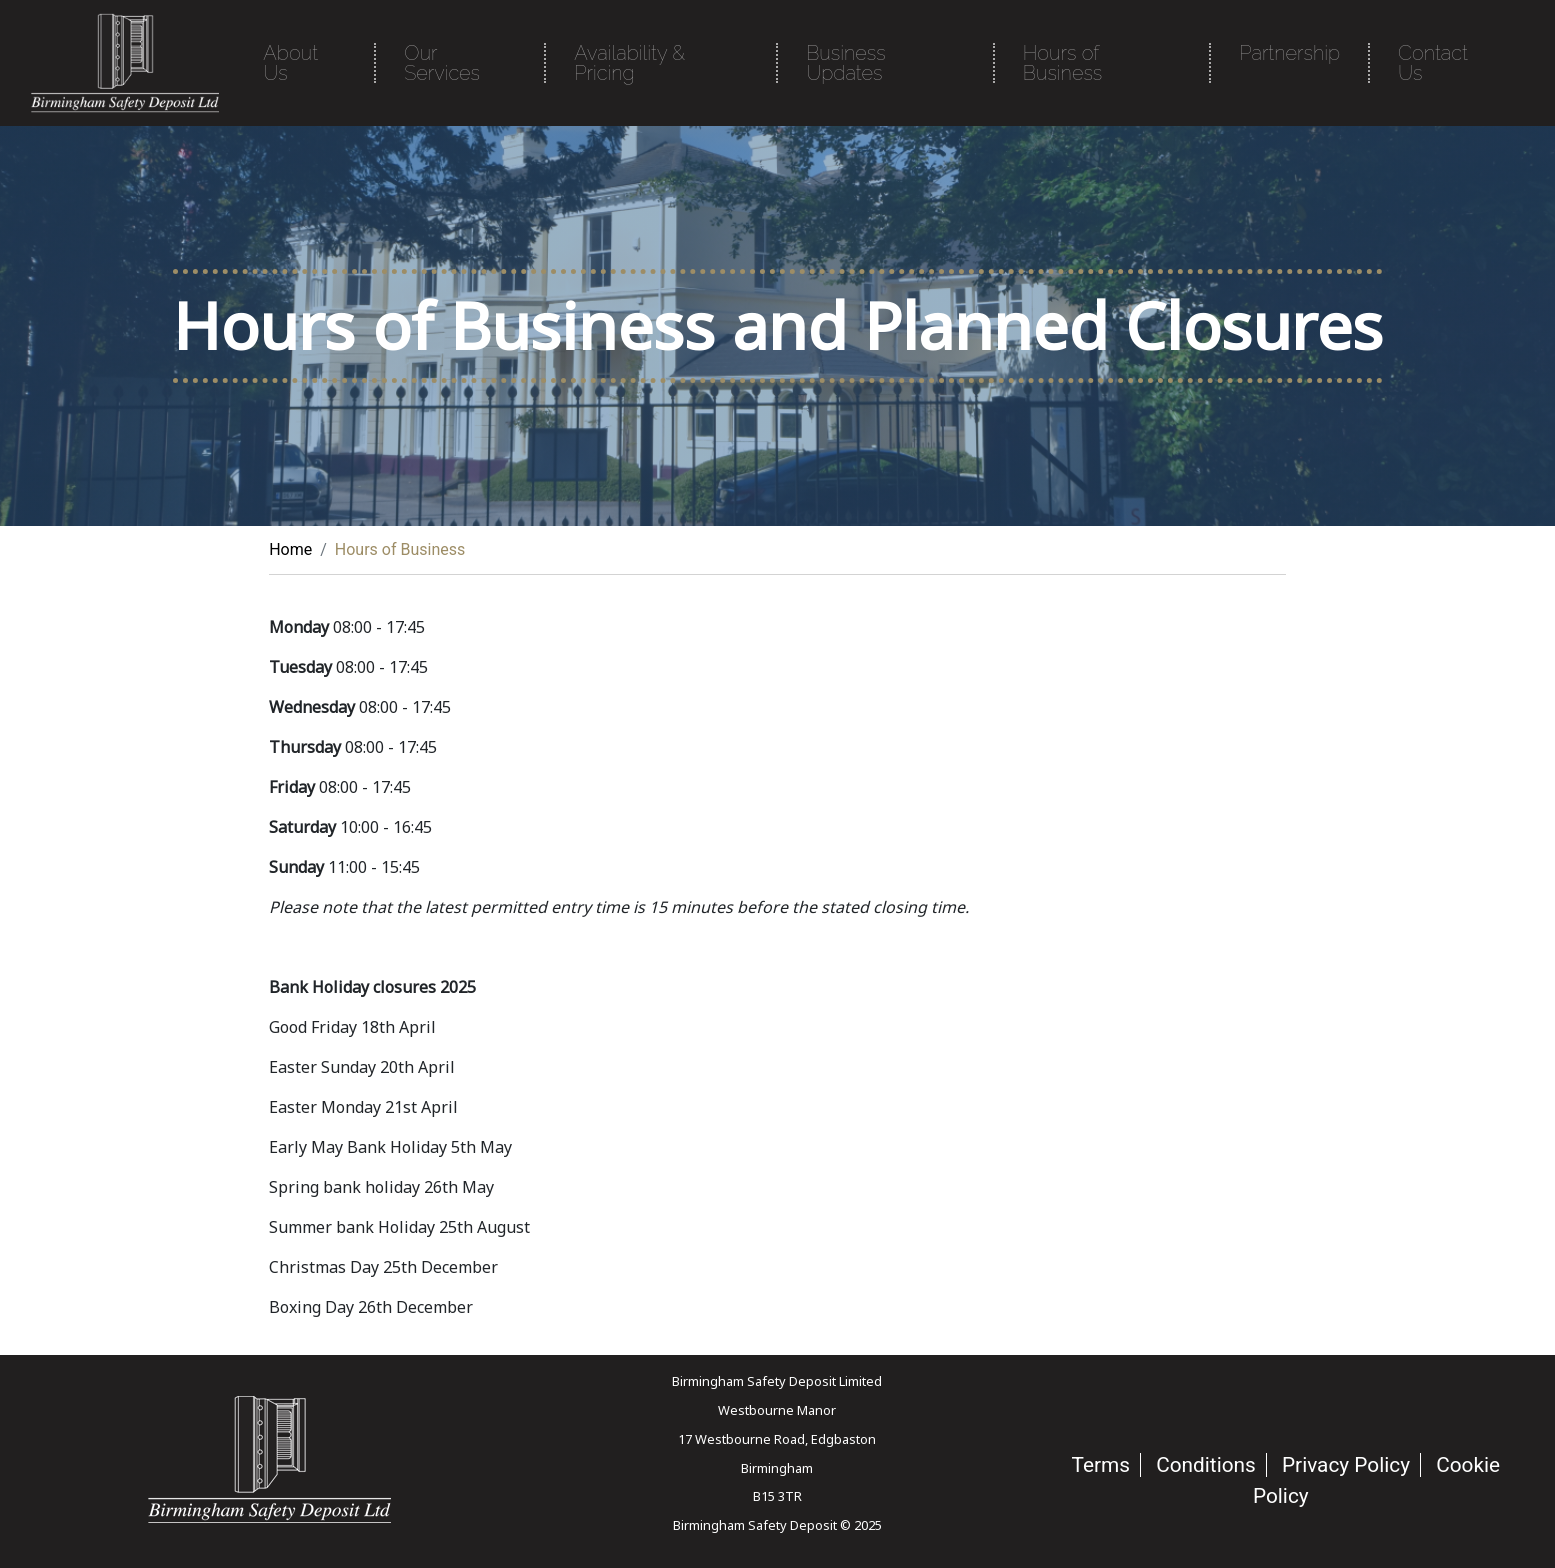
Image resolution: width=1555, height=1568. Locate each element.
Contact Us (1433, 63)
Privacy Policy (1346, 1465)
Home (290, 549)
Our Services (442, 63)
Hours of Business (1062, 63)
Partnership (1289, 53)
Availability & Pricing (629, 63)
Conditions (1206, 1465)
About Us (290, 63)
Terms (1101, 1465)
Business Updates (845, 63)
